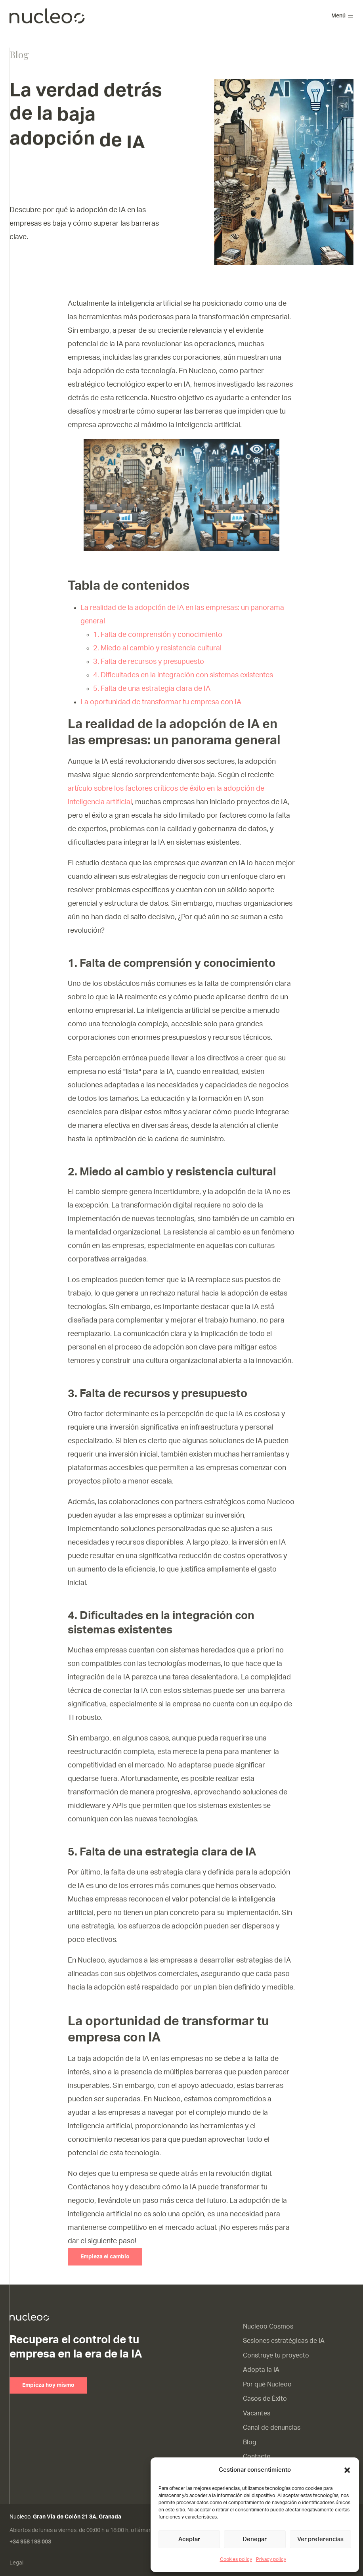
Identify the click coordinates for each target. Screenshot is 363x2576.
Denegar (255, 2539)
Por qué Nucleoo (267, 2384)
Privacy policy (271, 2559)
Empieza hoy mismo (48, 2385)
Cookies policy (236, 2559)
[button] (347, 2470)
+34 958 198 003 (30, 2542)
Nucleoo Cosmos (268, 2326)
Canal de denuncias (271, 2428)
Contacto (257, 2456)
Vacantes (256, 2413)
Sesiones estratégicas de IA (284, 2341)
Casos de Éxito (265, 2399)
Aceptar (189, 2539)
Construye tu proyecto (276, 2355)
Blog (249, 2442)
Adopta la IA (261, 2370)
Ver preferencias (320, 2539)
